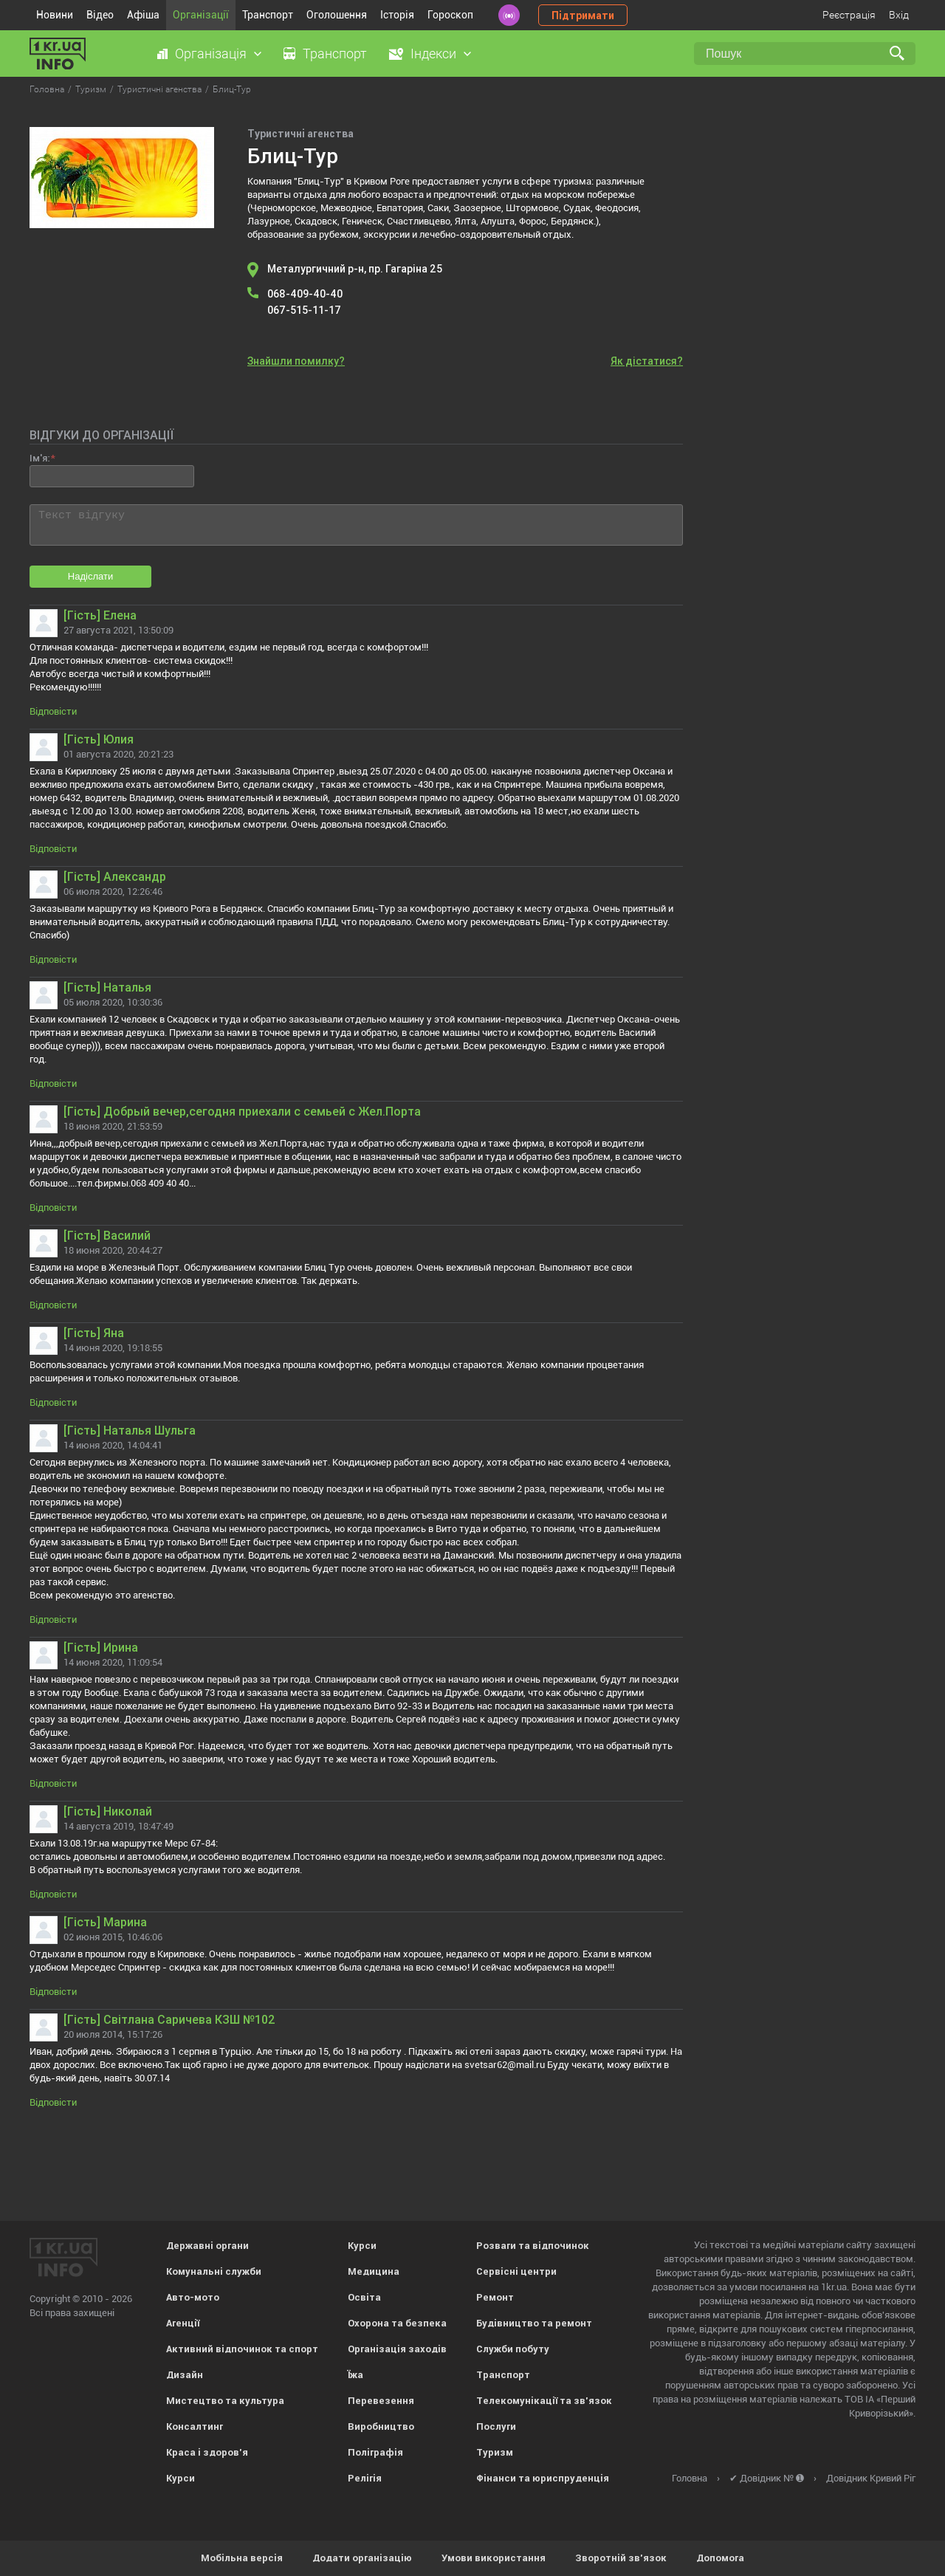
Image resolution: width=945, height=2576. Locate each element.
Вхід (899, 15)
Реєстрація (849, 15)
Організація (211, 53)
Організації (201, 15)
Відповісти (53, 711)
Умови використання (493, 2557)
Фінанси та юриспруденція (542, 2478)
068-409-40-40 (305, 294)
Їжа (355, 2374)
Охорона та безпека (397, 2323)
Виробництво (381, 2426)
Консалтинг (194, 2426)
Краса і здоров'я (207, 2452)
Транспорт (267, 15)
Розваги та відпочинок (532, 2245)
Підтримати (582, 15)
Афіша (143, 15)
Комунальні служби (213, 2271)
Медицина (373, 2271)
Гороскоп (450, 15)
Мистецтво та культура (225, 2400)
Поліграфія (375, 2452)
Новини (54, 15)
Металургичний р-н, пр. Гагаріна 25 (354, 269)
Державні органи (207, 2245)
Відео (100, 15)
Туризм (494, 2452)
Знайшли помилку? (296, 361)
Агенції (182, 2323)
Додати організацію (362, 2557)
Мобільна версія (242, 2557)
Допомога (720, 2557)
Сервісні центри (516, 2271)
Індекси (433, 53)
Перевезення (381, 2400)
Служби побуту (512, 2349)
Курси (180, 2478)
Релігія (365, 2478)
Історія (397, 15)
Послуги (496, 2426)
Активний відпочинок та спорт (242, 2349)
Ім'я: (39, 458)
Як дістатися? (647, 361)
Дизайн (184, 2374)
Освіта (364, 2297)
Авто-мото (192, 2297)
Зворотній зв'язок (621, 2557)
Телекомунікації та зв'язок (544, 2400)
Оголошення (336, 15)
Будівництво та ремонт (534, 2323)
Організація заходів (397, 2349)
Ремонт (495, 2297)
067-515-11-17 (304, 310)
